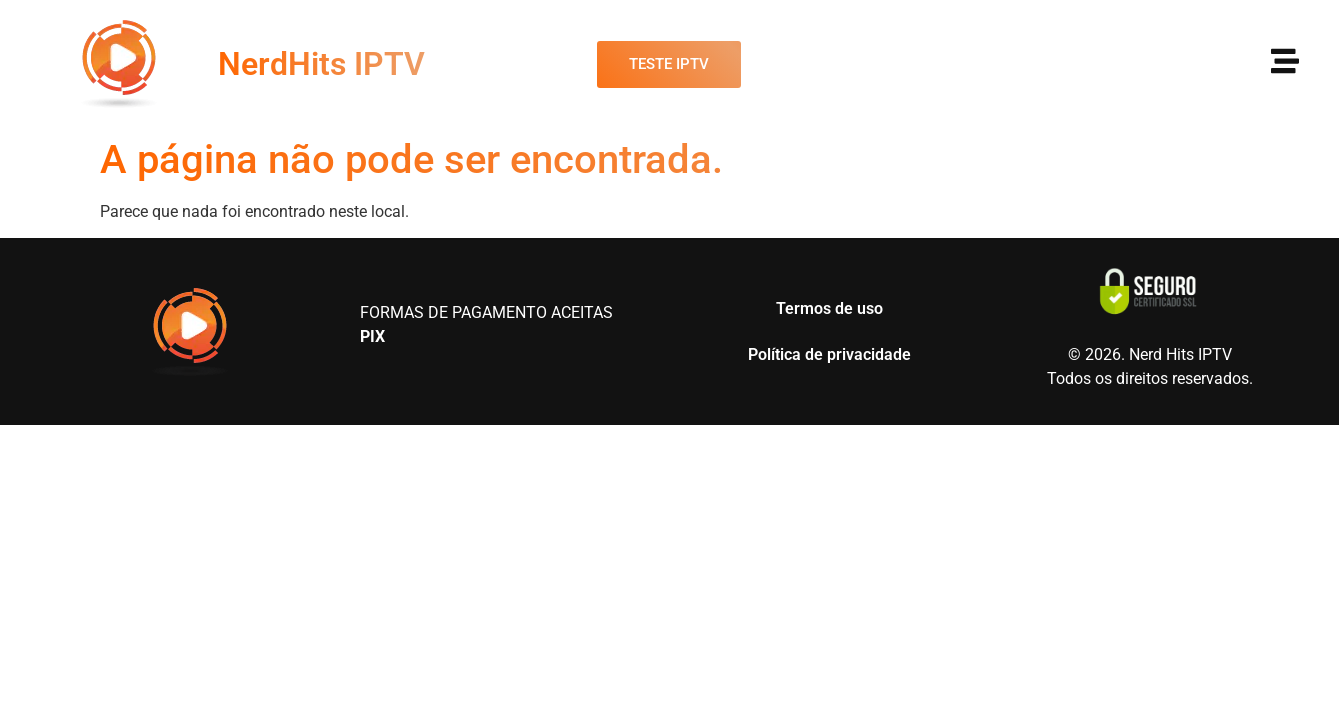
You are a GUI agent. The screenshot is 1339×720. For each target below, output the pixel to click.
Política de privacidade (829, 354)
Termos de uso (829, 308)
